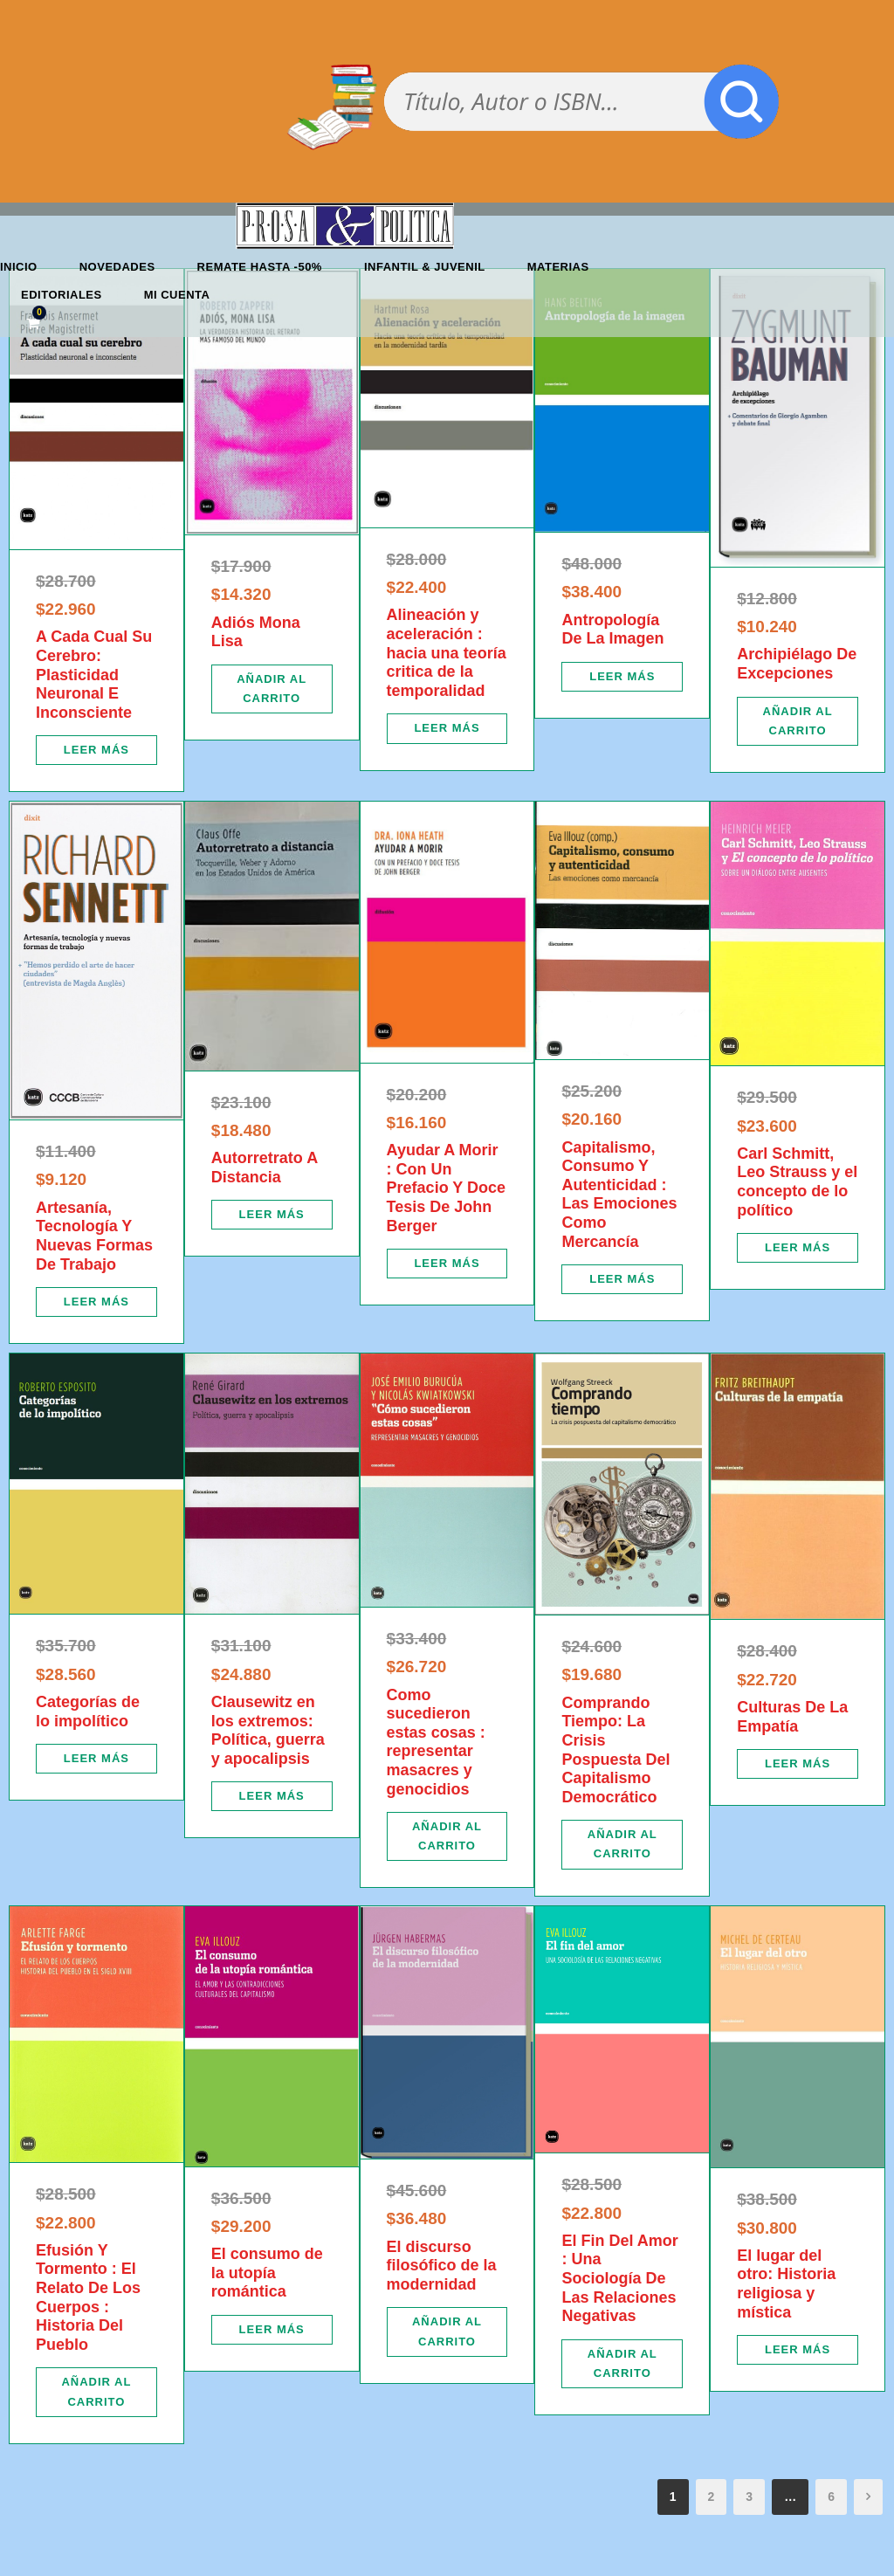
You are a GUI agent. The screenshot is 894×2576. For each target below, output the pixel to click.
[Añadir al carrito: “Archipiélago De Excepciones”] (797, 721)
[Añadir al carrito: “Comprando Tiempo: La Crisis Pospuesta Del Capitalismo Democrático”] (622, 1844)
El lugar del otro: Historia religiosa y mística (786, 2284)
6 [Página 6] (831, 2497)
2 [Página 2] (711, 2497)
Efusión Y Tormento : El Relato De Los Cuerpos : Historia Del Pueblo (88, 2297)
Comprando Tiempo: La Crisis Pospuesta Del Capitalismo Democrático (615, 1750)
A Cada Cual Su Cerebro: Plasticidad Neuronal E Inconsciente (94, 674)
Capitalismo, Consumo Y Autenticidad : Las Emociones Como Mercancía (619, 1194)
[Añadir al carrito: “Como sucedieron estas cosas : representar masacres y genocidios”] (447, 1836)
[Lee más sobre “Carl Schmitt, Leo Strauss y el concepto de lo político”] (797, 1248)
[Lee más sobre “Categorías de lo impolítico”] (96, 1759)
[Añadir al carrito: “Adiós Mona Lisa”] (272, 689)
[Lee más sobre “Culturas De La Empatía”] (797, 1764)
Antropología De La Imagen (612, 629)
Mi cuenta (177, 294)
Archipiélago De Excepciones (796, 663)
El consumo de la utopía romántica (267, 2272)
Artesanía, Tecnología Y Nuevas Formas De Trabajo (94, 1236)
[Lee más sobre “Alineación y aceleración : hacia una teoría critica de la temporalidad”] (447, 728)
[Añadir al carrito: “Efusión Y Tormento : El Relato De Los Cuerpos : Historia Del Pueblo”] (96, 2391)
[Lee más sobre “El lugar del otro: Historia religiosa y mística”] (797, 2350)
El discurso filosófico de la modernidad (442, 2265)
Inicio (19, 266)
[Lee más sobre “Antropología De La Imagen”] (622, 677)
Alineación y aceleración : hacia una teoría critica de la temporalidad (446, 652)
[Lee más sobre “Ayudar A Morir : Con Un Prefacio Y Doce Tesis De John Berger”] (447, 1263)
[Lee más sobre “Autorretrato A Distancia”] (272, 1214)
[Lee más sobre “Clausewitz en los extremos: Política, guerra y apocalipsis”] (272, 1796)
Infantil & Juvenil (424, 266)
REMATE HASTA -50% (259, 266)
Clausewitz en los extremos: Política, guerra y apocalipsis (268, 1730)
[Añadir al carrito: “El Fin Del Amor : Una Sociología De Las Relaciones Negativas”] (622, 2363)
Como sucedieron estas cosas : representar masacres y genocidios (436, 1742)
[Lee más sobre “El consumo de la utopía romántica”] (272, 2330)
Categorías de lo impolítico (88, 1711)
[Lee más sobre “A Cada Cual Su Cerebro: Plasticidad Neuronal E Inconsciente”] (96, 750)
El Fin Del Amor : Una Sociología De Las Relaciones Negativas (619, 2278)
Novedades (117, 266)
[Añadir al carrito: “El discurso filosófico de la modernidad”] (447, 2331)
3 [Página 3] (749, 2497)
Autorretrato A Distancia (264, 1167)
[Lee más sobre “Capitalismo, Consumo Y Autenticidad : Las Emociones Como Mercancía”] (622, 1279)
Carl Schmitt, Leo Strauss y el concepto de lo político (797, 1182)
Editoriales (61, 294)
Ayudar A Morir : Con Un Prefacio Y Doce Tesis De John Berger (446, 1187)
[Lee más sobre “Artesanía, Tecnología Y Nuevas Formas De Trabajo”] (96, 1302)
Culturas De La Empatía (792, 1716)
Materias (558, 266)
